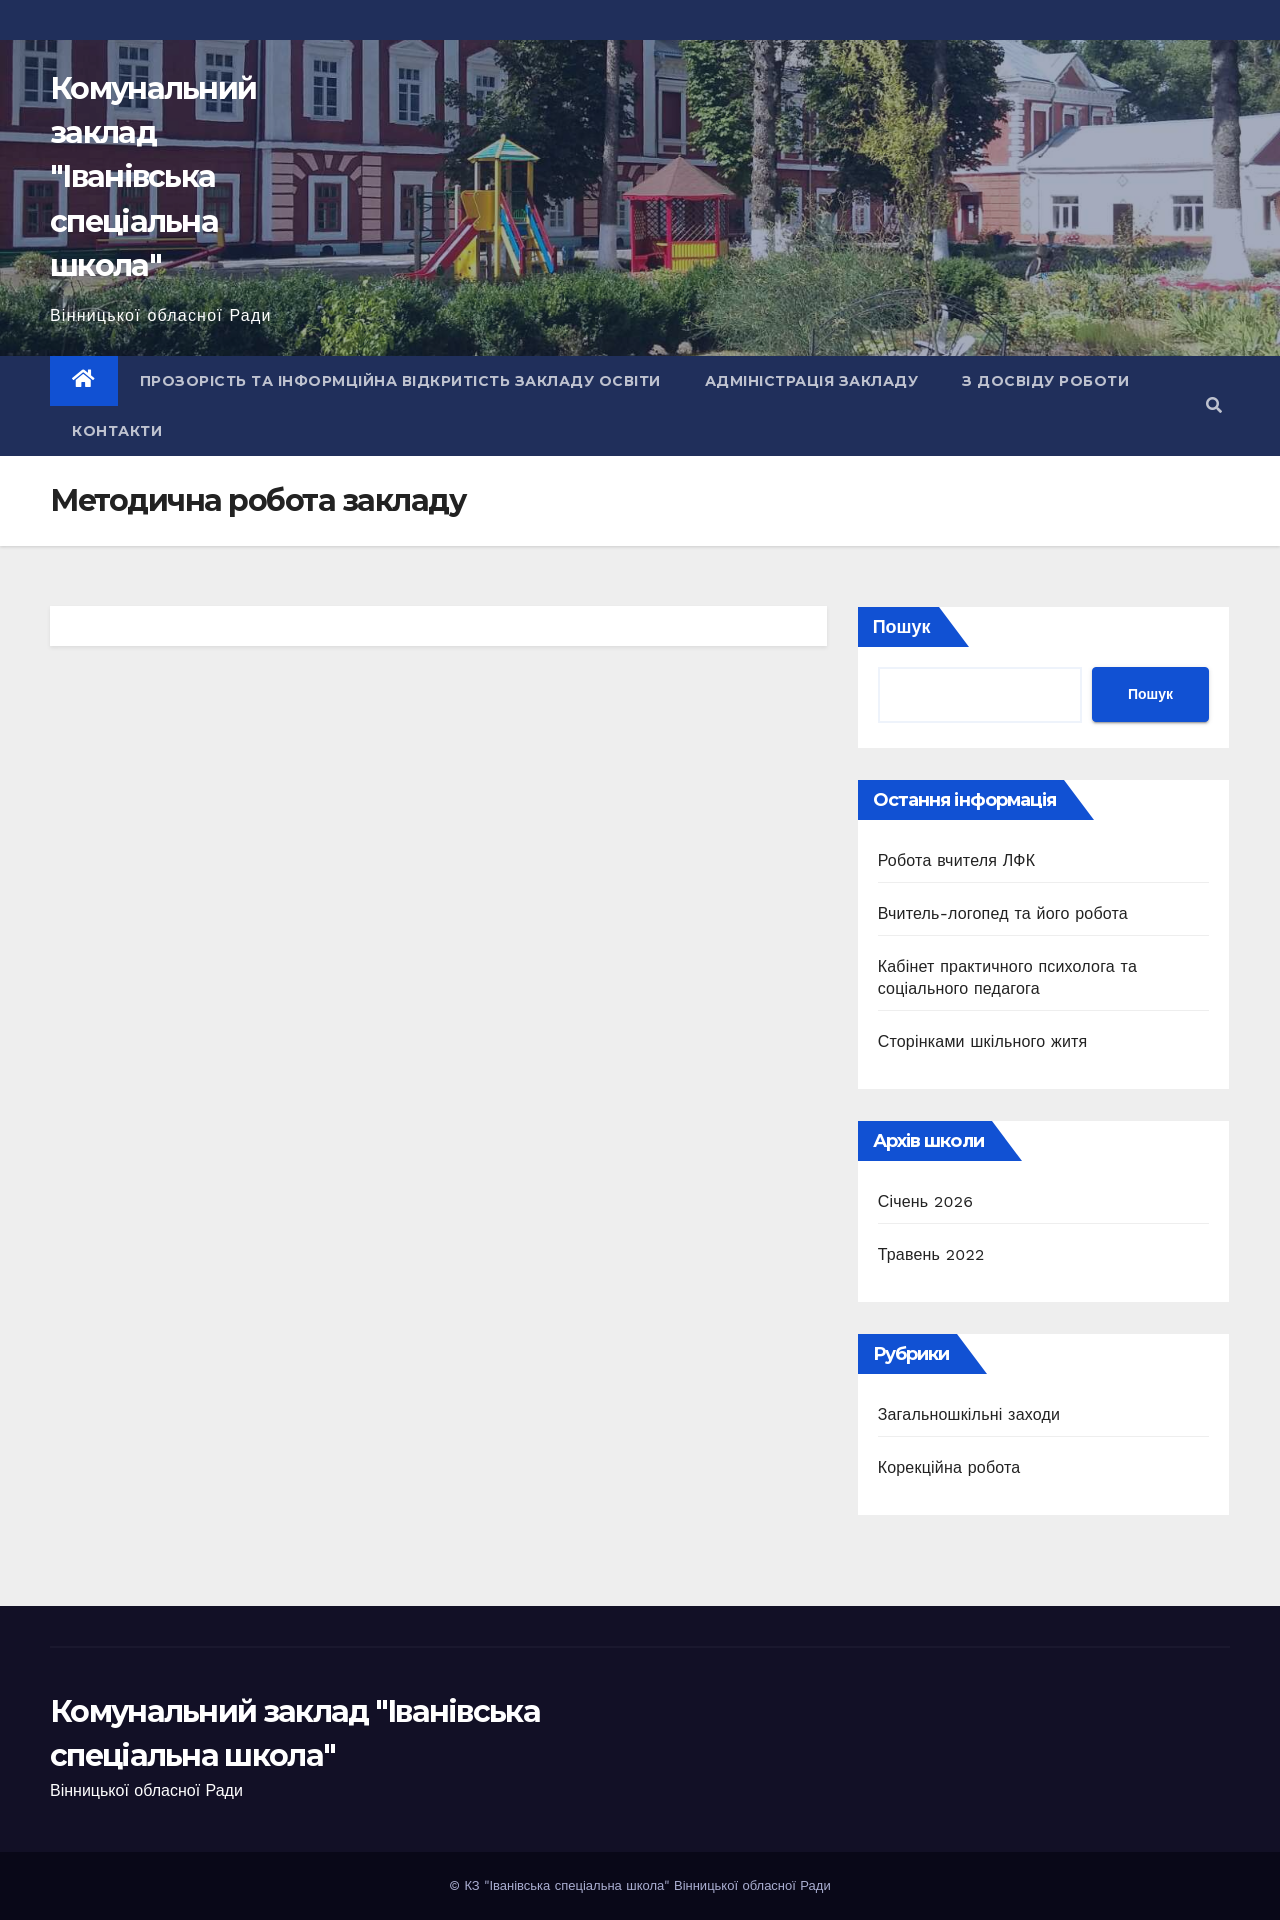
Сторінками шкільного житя (983, 1041)
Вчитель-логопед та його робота (1003, 913)
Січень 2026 (926, 1201)
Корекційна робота (949, 1467)
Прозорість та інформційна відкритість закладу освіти (400, 381)
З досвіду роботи (1045, 381)
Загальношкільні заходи (969, 1414)
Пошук (902, 626)
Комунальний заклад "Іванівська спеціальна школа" (153, 177)
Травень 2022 (931, 1254)
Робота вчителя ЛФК (957, 860)
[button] (1214, 405)
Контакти (117, 431)
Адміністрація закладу (812, 381)
